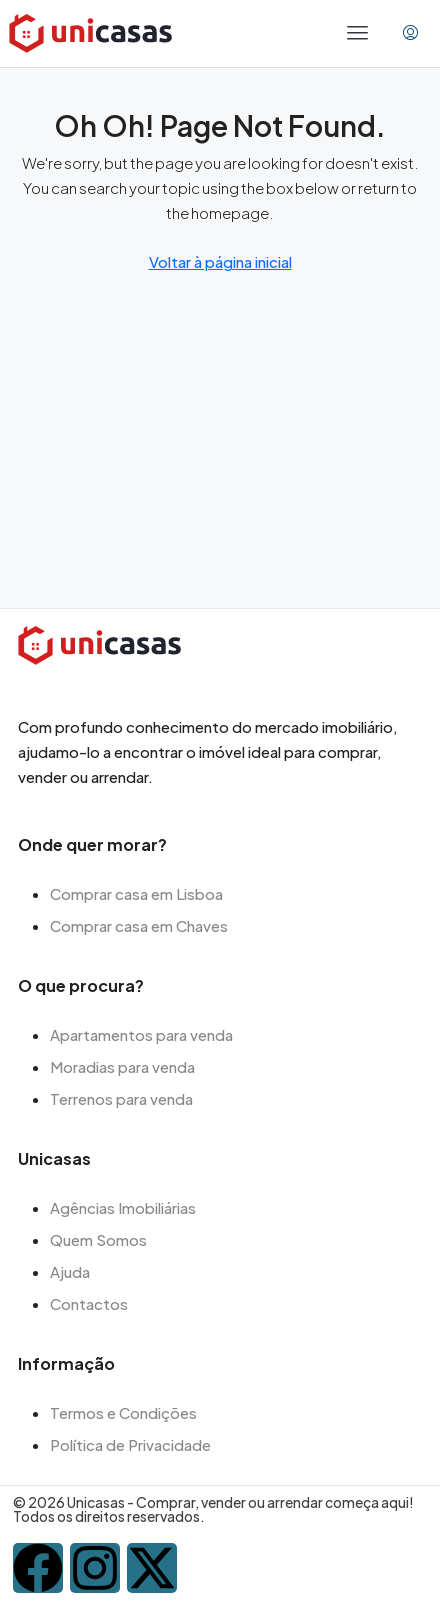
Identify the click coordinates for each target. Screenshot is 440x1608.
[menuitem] (410, 33)
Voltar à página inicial (220, 261)
